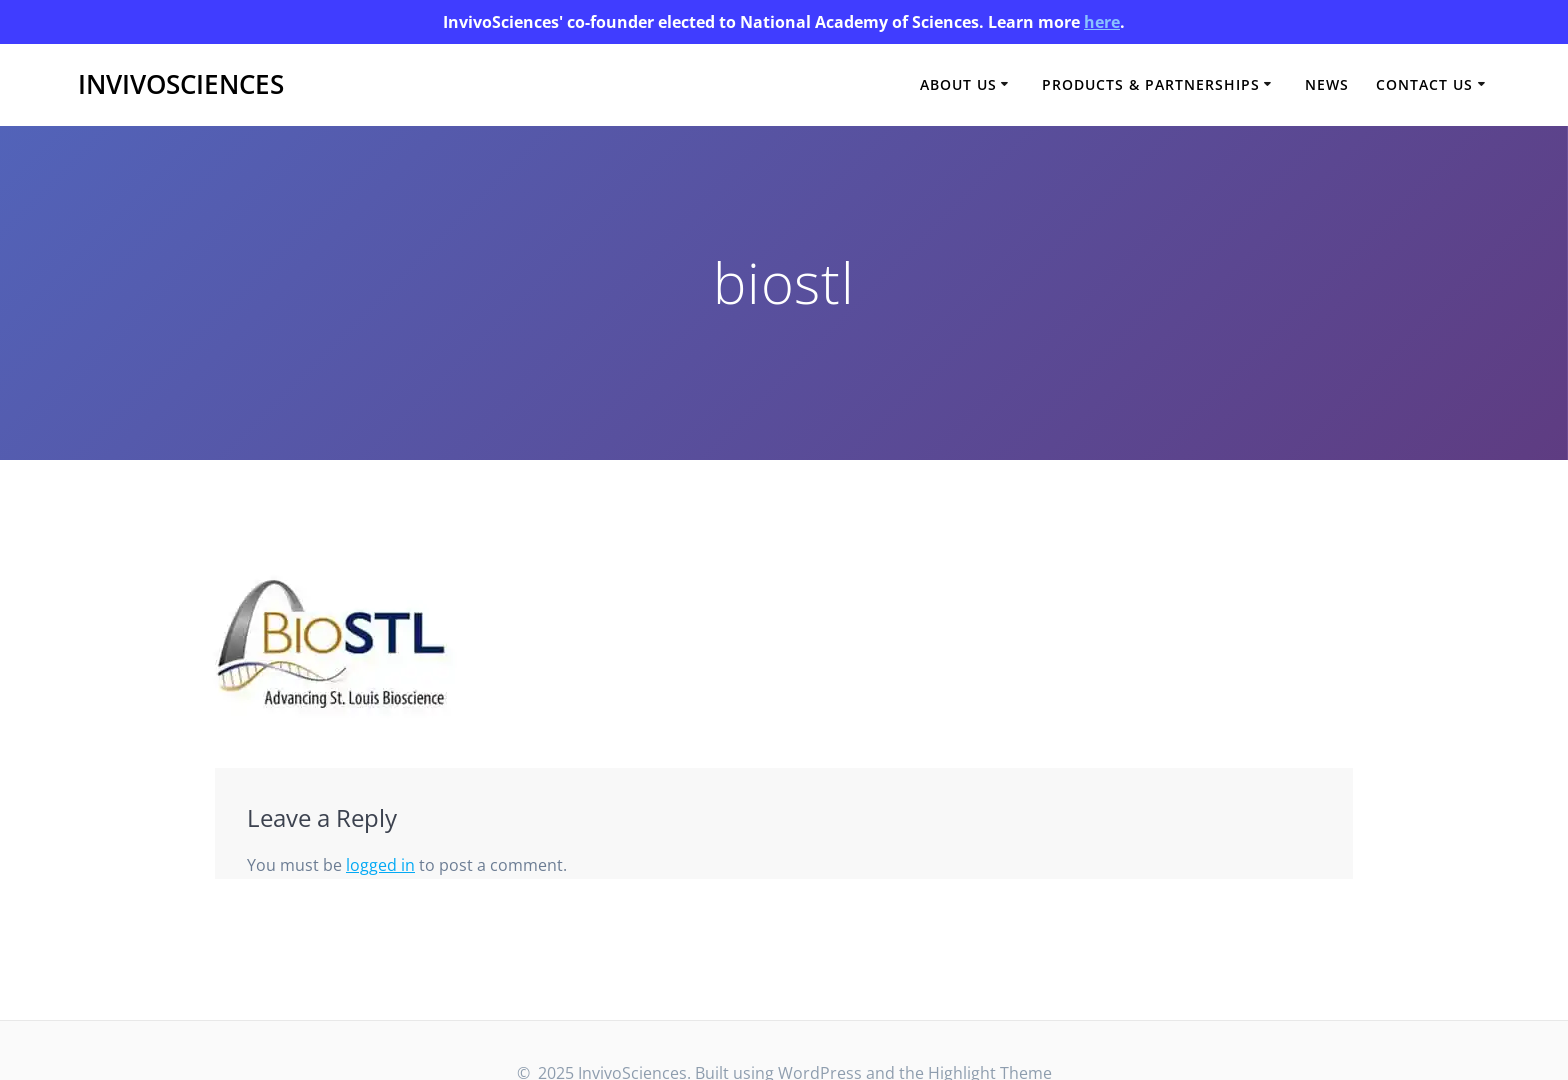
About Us (958, 84)
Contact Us (1424, 84)
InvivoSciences (181, 85)
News (1327, 84)
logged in (380, 865)
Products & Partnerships (1151, 84)
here (1102, 22)
